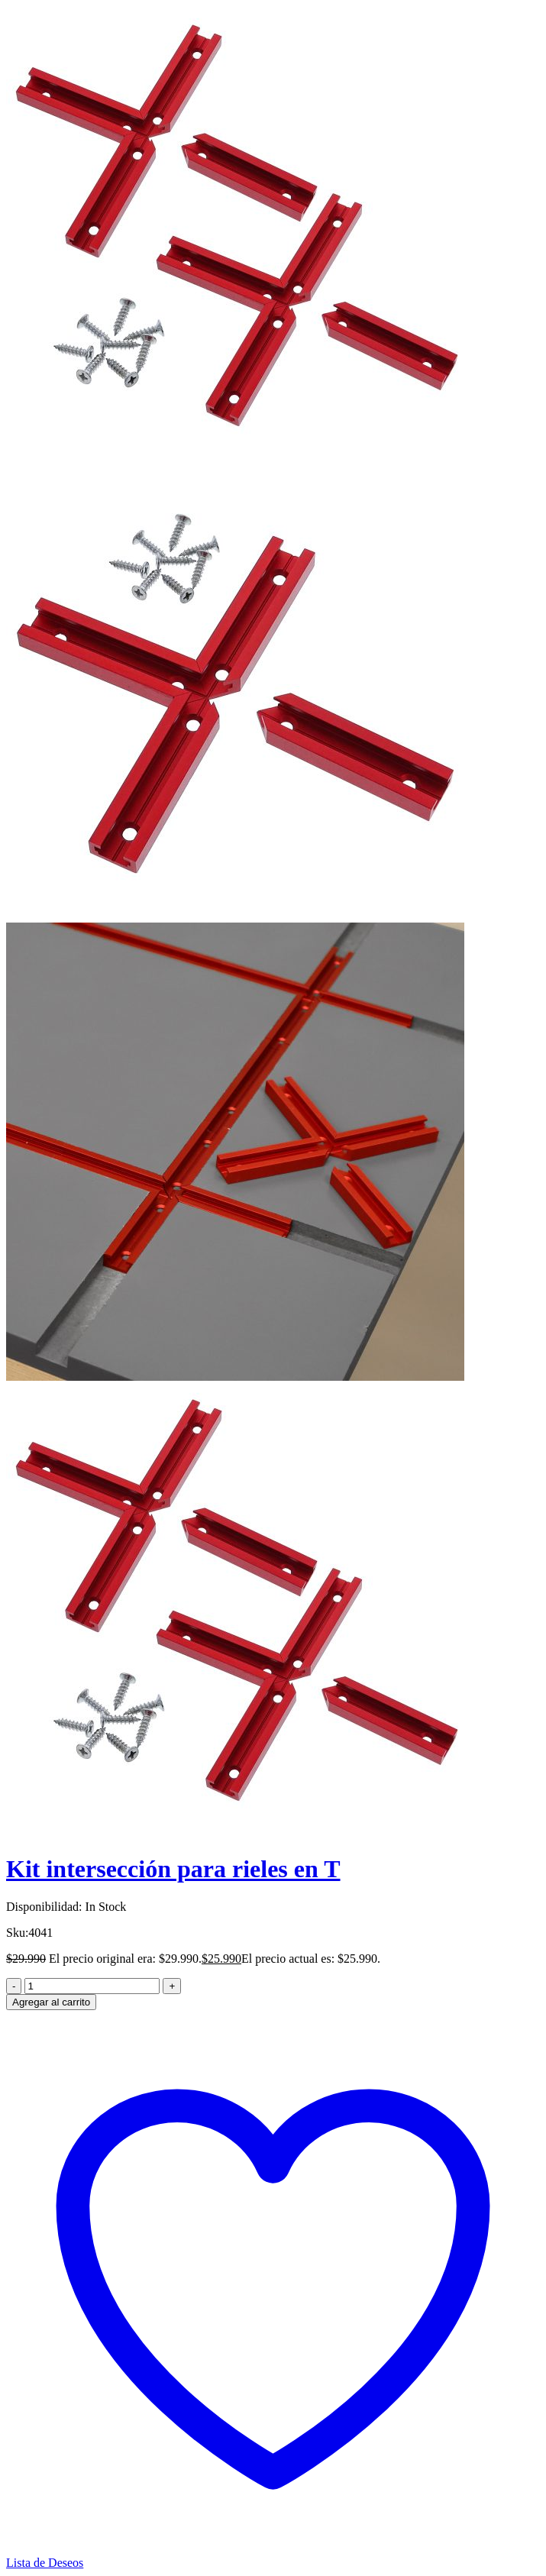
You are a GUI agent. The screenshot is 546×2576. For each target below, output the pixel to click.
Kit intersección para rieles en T (173, 1869)
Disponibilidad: (44, 1906)
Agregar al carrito (51, 2002)
